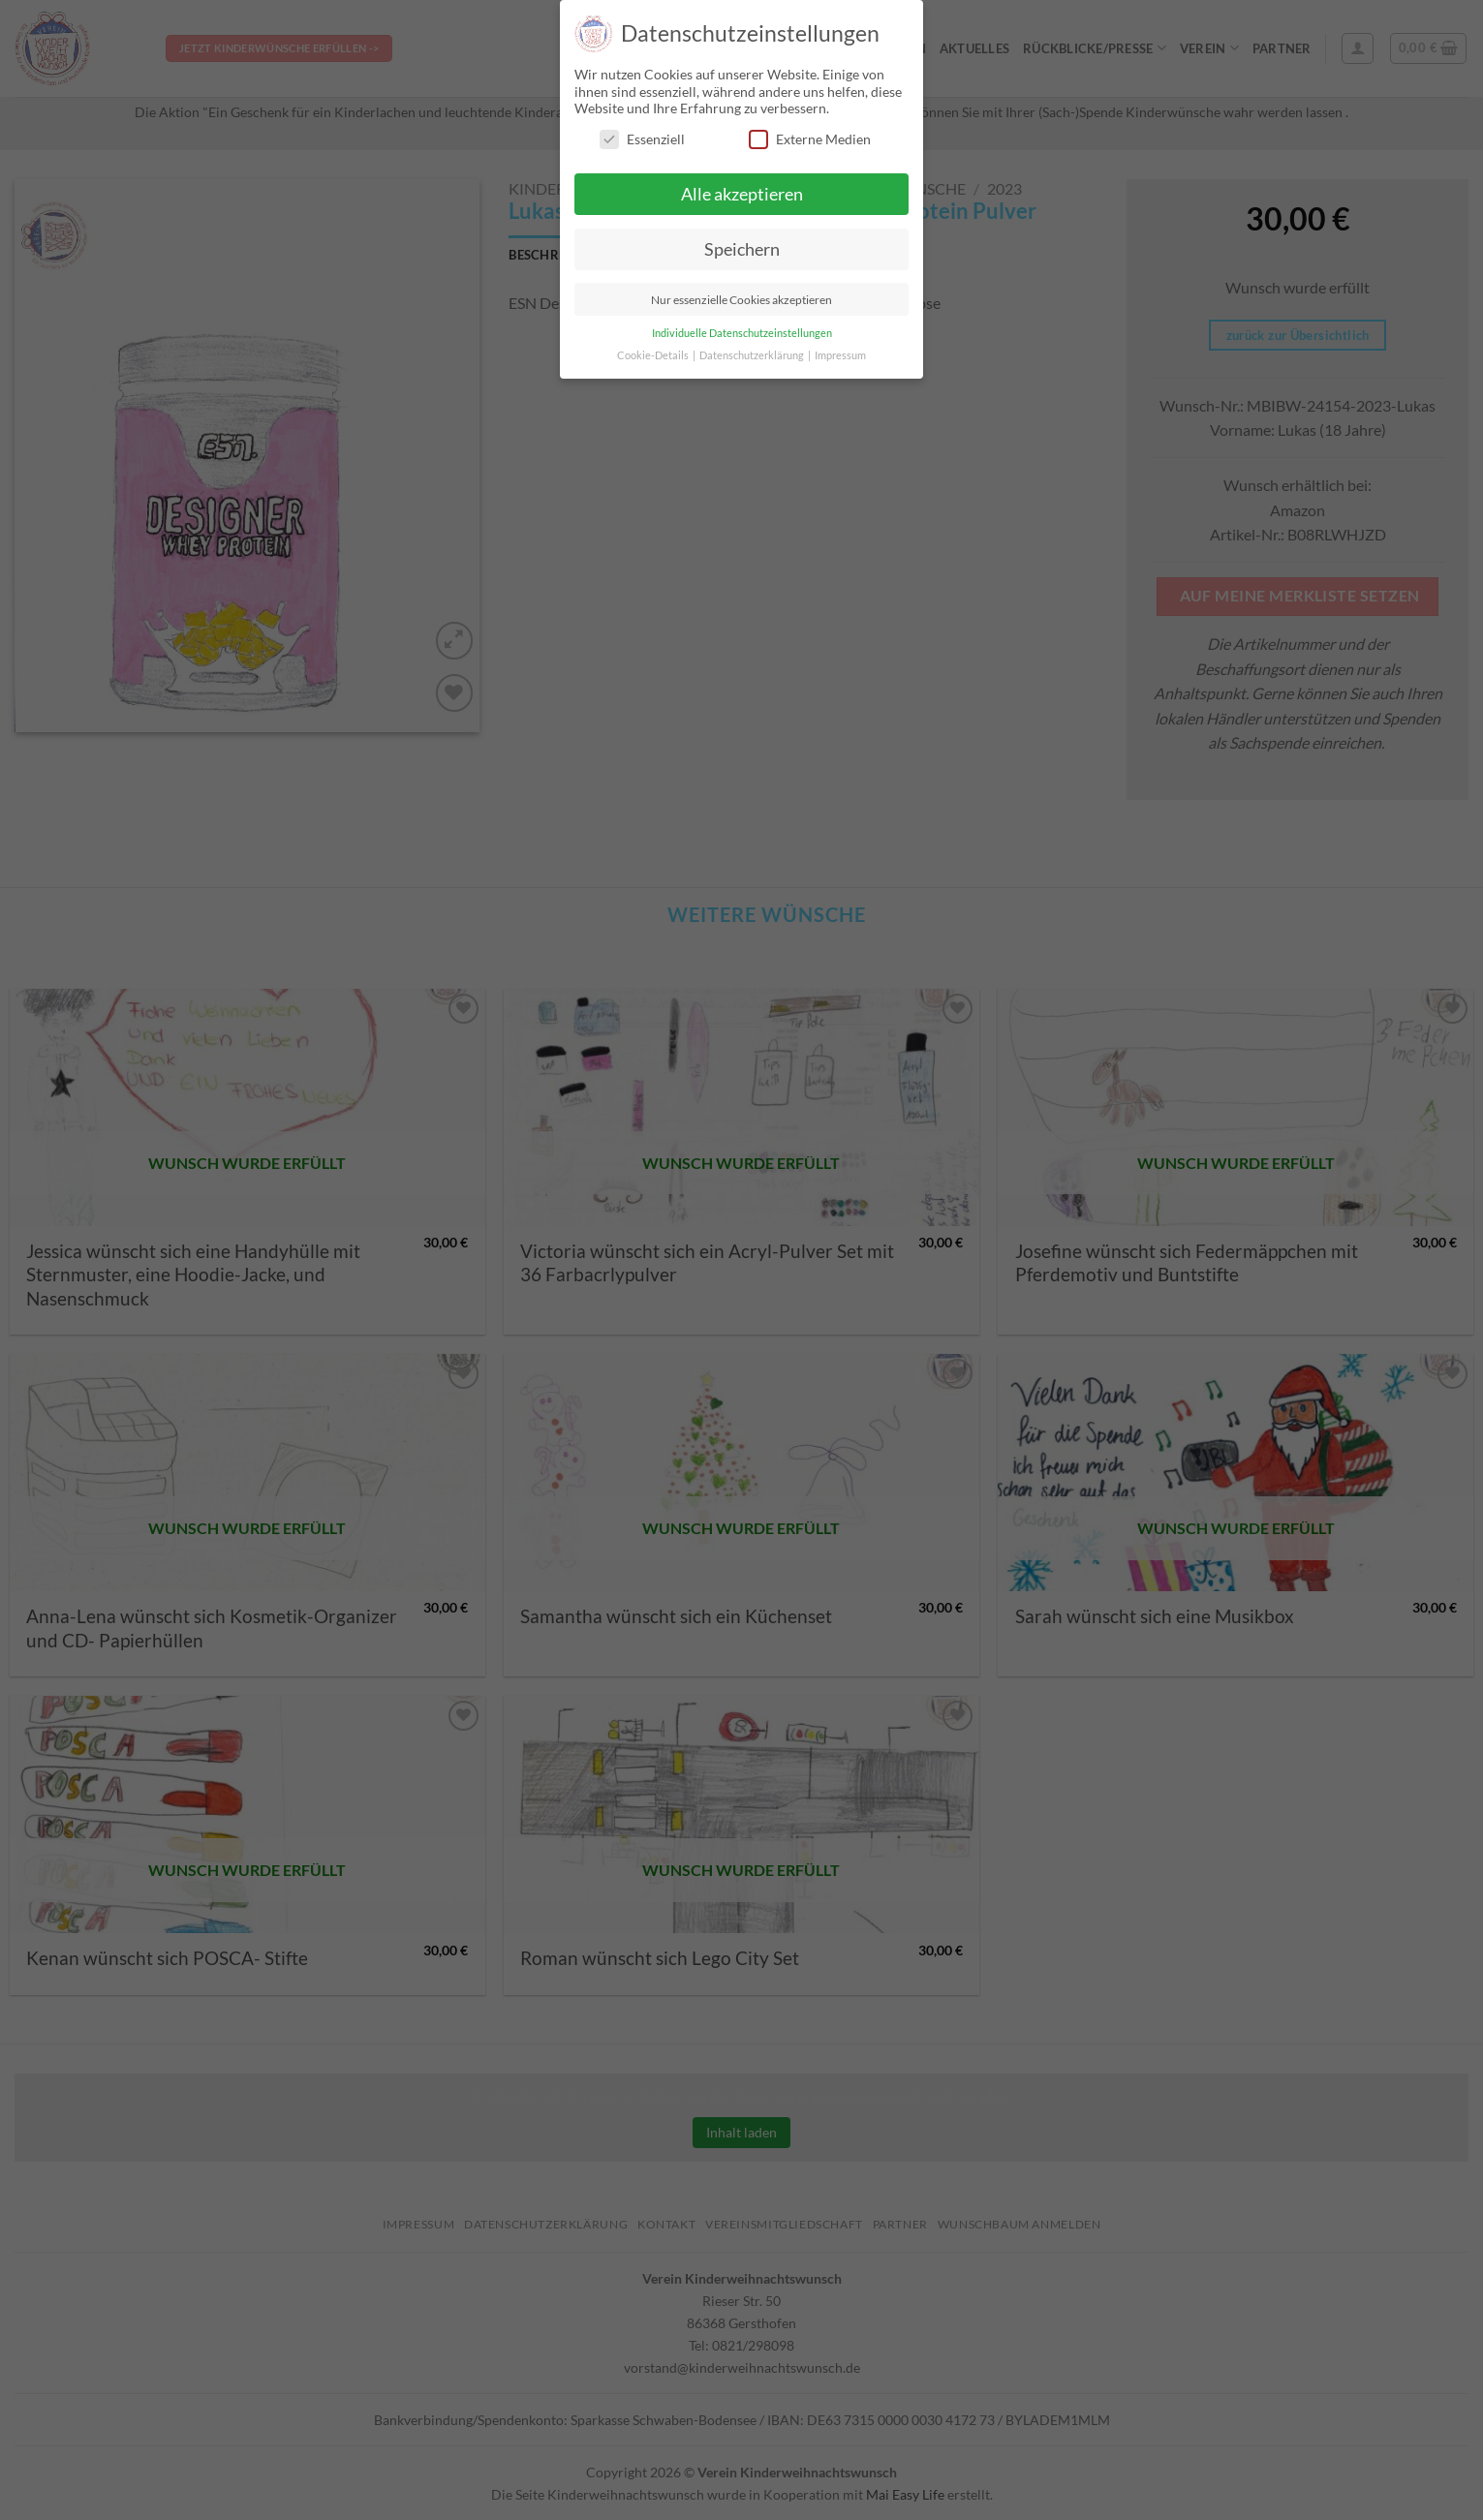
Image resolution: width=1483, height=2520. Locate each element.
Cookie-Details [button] (654, 355)
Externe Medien (810, 139)
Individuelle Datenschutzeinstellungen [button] (742, 333)
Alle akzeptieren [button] (742, 194)
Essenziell (642, 139)
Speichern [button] (742, 249)
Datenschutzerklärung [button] (752, 355)
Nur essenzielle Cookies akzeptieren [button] (741, 299)
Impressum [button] (840, 355)
